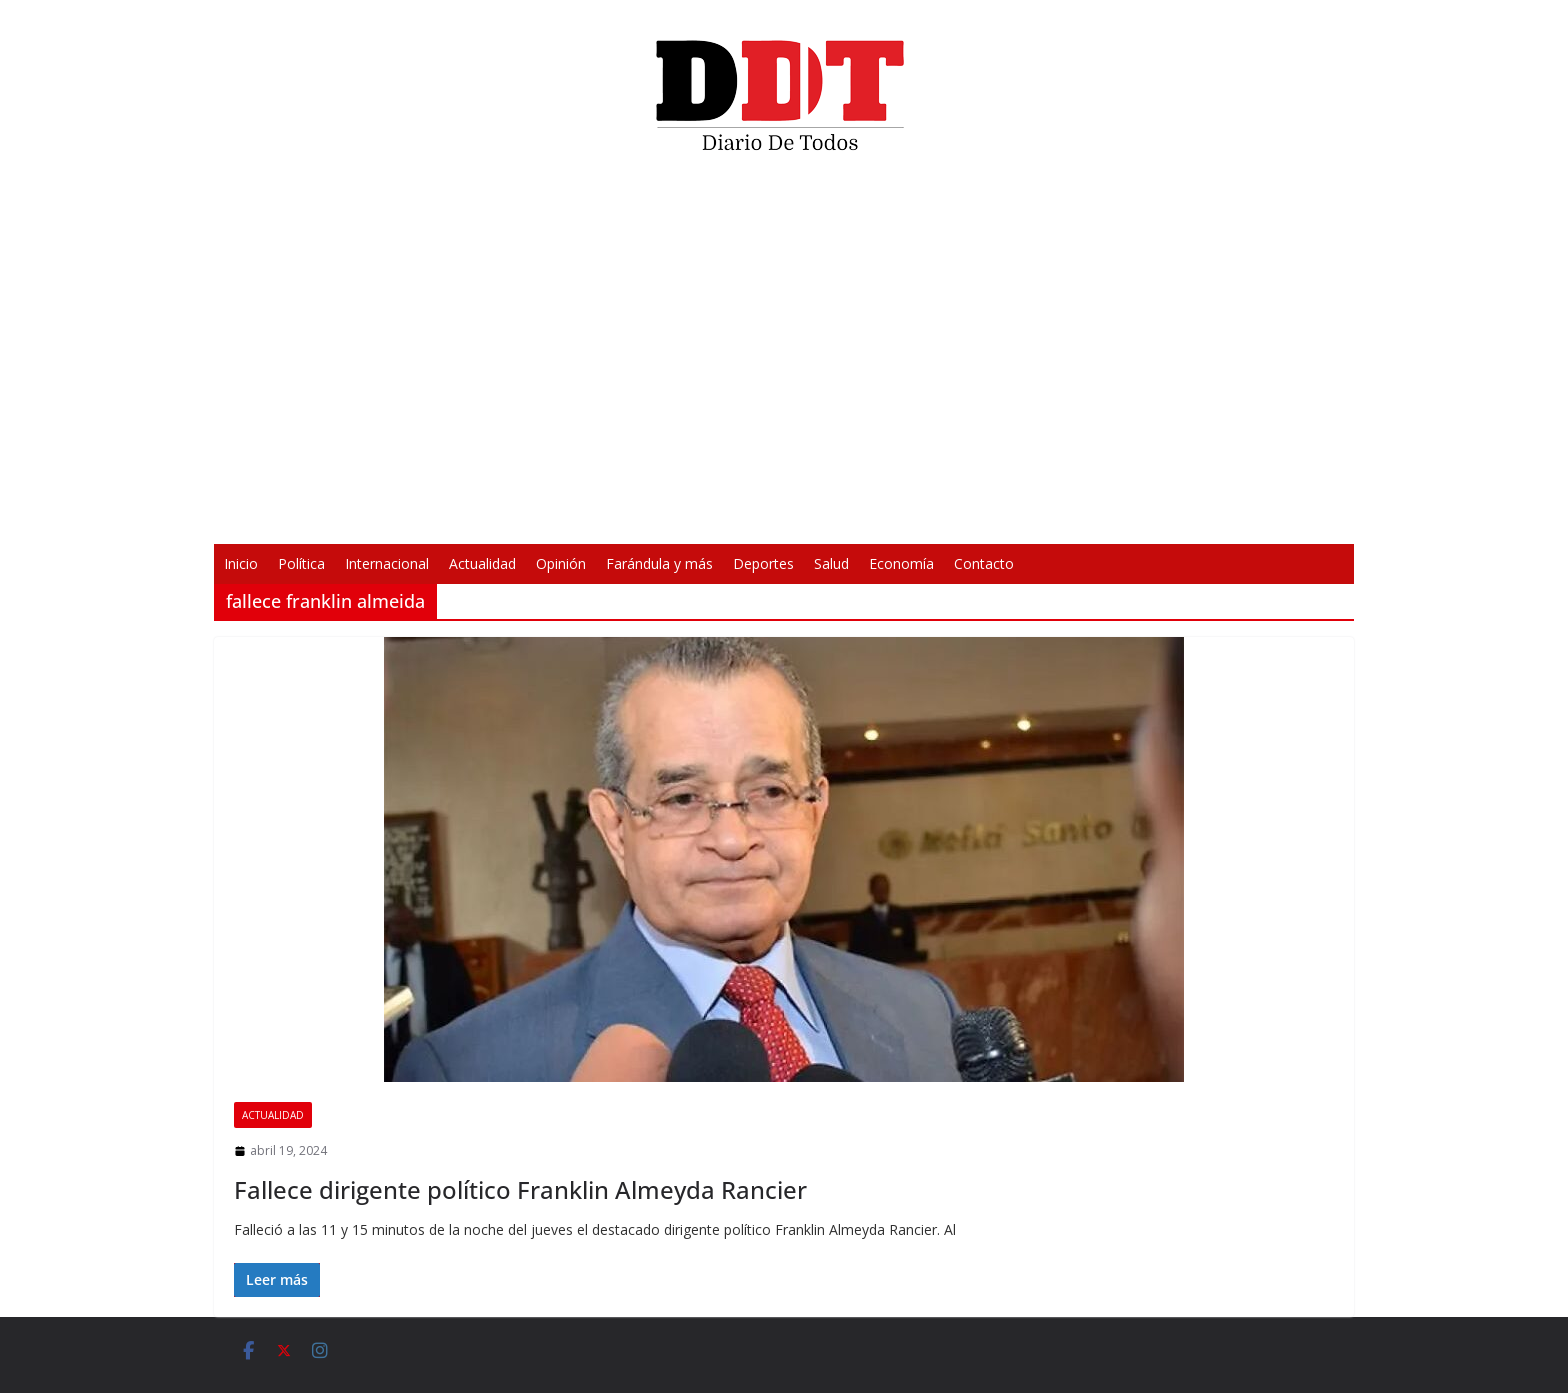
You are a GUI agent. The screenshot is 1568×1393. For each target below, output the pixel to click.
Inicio (241, 563)
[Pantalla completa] (1078, 516)
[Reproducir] (490, 516)
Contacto (984, 563)
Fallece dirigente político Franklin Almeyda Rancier (520, 1189)
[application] (784, 356)
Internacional (387, 563)
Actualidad (482, 563)
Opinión (561, 563)
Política (301, 563)
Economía (901, 563)
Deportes (763, 563)
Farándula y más (659, 563)
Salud (831, 563)
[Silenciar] (1046, 516)
